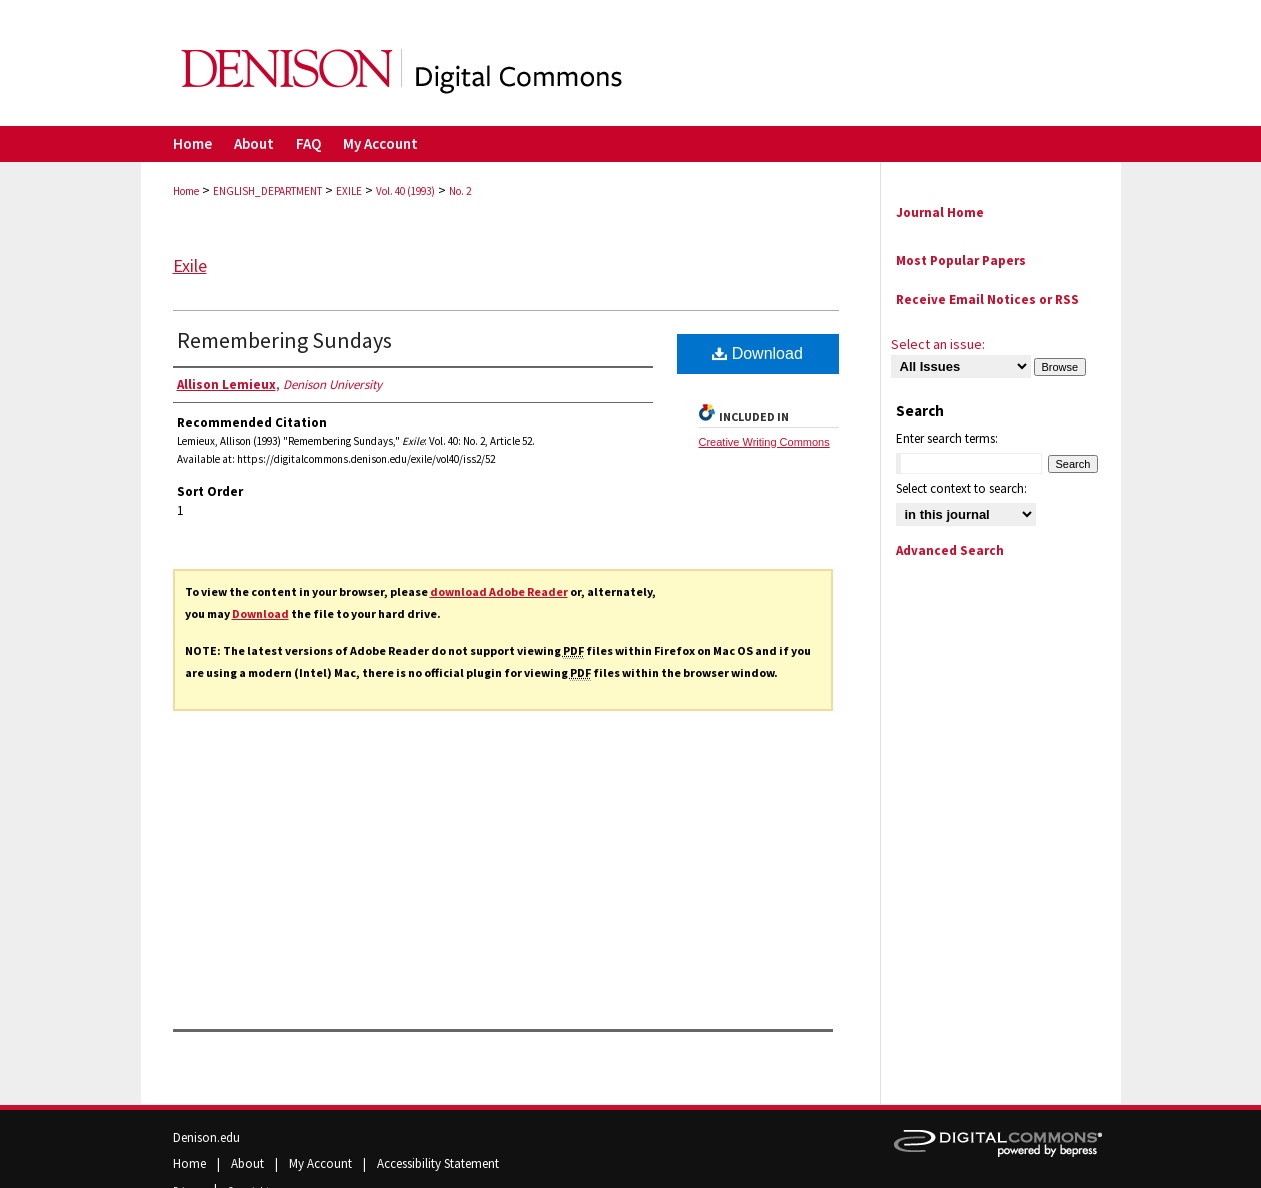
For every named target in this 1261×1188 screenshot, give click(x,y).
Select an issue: (938, 344)
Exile (190, 265)
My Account (322, 1163)
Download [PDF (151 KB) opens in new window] (757, 353)
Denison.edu (206, 1137)
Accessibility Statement (438, 1163)
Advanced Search (950, 550)
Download (260, 613)
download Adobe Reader (499, 591)
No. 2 (460, 191)
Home (186, 191)
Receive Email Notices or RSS (987, 299)
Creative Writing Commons (764, 442)
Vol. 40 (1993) (405, 191)
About (249, 1163)
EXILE (349, 191)
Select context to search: (961, 488)
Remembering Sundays (284, 340)
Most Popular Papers (961, 260)
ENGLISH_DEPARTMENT (267, 191)
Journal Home (940, 212)
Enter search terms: (947, 438)
